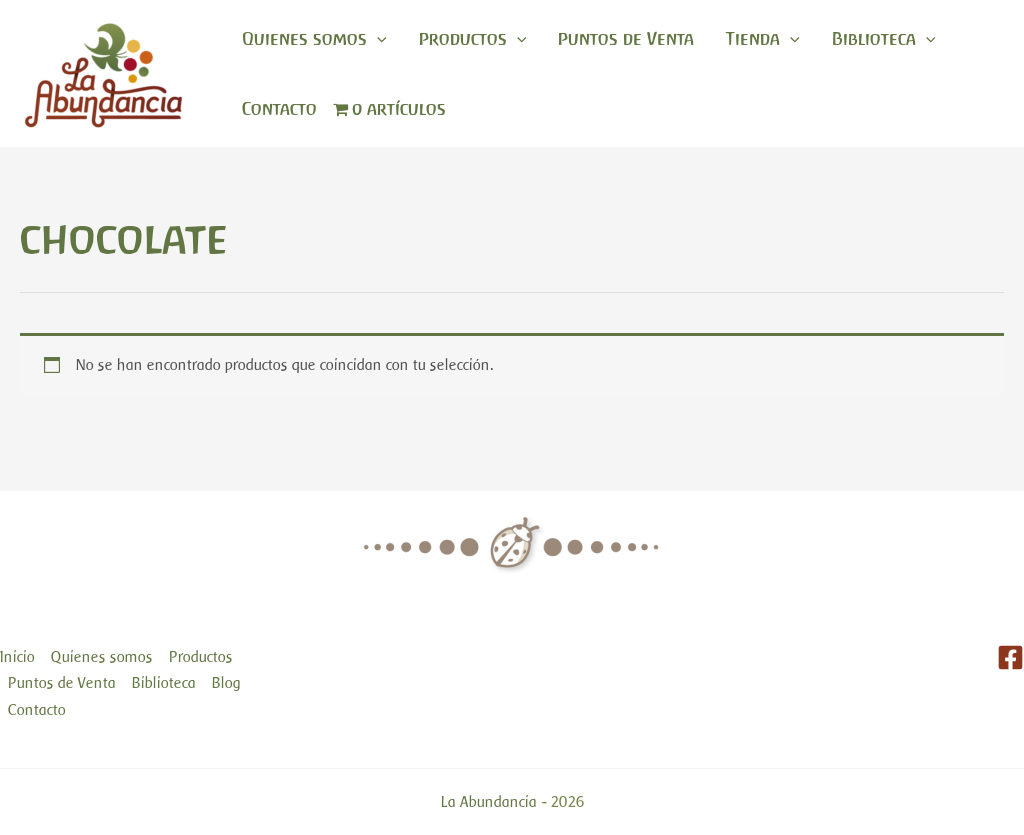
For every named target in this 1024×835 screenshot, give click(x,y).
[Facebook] (1010, 657)
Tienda (763, 39)
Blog (226, 683)
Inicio (17, 657)
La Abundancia (489, 802)
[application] (377, 39)
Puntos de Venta (626, 39)
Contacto (279, 109)
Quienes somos (314, 39)
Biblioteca (884, 39)
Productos (473, 39)
